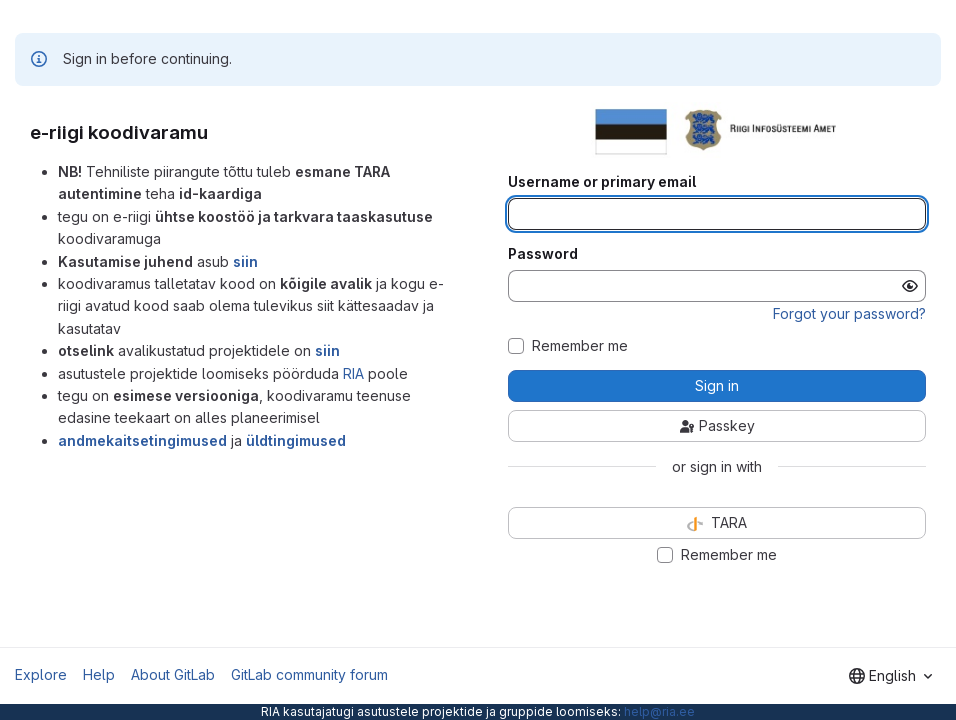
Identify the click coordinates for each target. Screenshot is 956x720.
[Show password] (910, 286)
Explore (41, 674)
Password (543, 254)
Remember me (580, 346)
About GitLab (173, 674)
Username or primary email (602, 182)
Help (99, 674)
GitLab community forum (309, 674)
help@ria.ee (659, 711)
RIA (353, 373)
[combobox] (890, 676)
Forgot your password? (849, 313)
